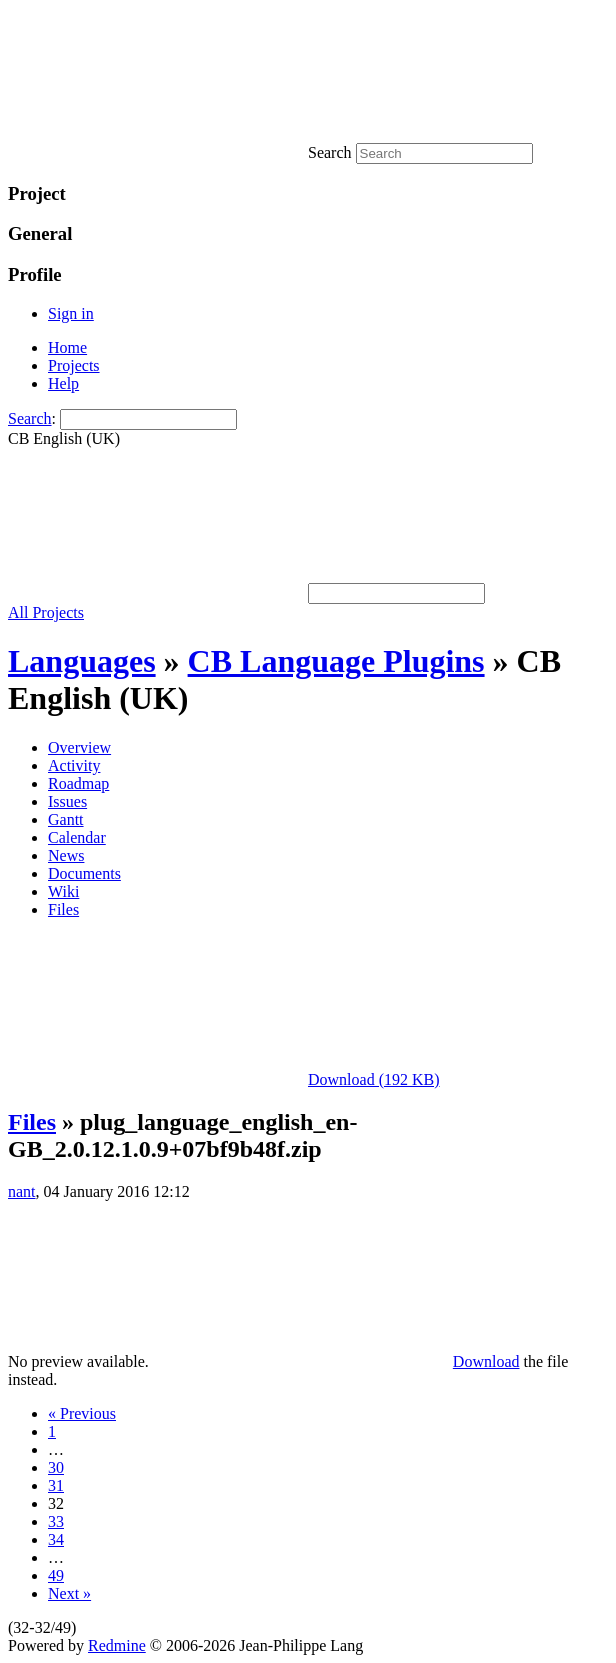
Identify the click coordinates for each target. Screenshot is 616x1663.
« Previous (82, 1413)
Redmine (117, 1645)
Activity (74, 765)
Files (63, 909)
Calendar (77, 837)
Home (67, 347)
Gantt (66, 819)
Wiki (63, 891)
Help (63, 383)
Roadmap (78, 783)
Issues (67, 801)
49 (56, 1575)
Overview (79, 747)
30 (56, 1467)
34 (56, 1539)
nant (22, 1191)
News (66, 855)
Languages (82, 661)
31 (56, 1485)
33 (56, 1521)
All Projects (46, 612)
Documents (84, 873)
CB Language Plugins (336, 661)
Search (30, 418)
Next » (69, 1593)
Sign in (71, 313)
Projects (74, 365)
